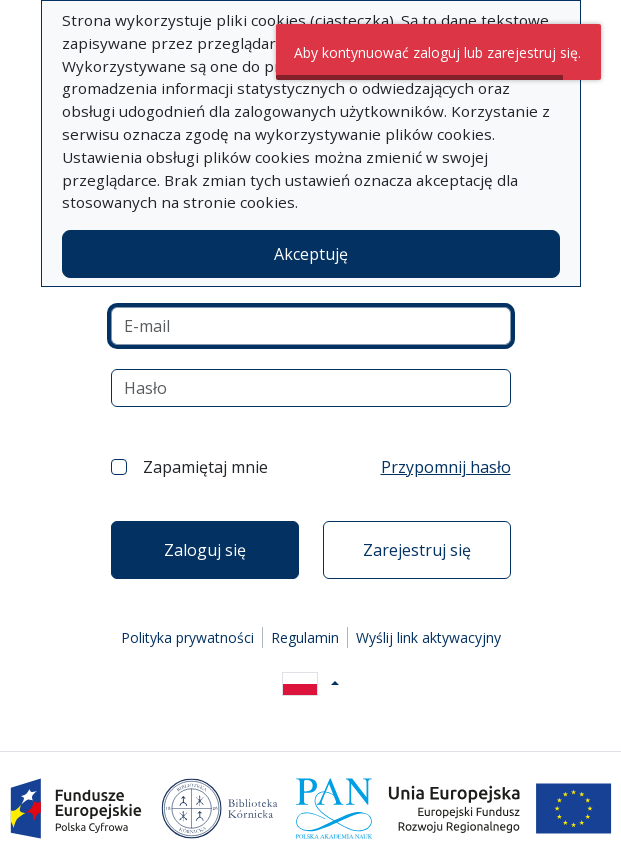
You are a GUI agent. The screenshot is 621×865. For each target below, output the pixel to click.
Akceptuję (311, 254)
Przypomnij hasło (446, 467)
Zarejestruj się (417, 550)
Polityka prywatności (187, 637)
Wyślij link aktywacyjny (428, 637)
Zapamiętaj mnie (205, 467)
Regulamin (305, 637)
